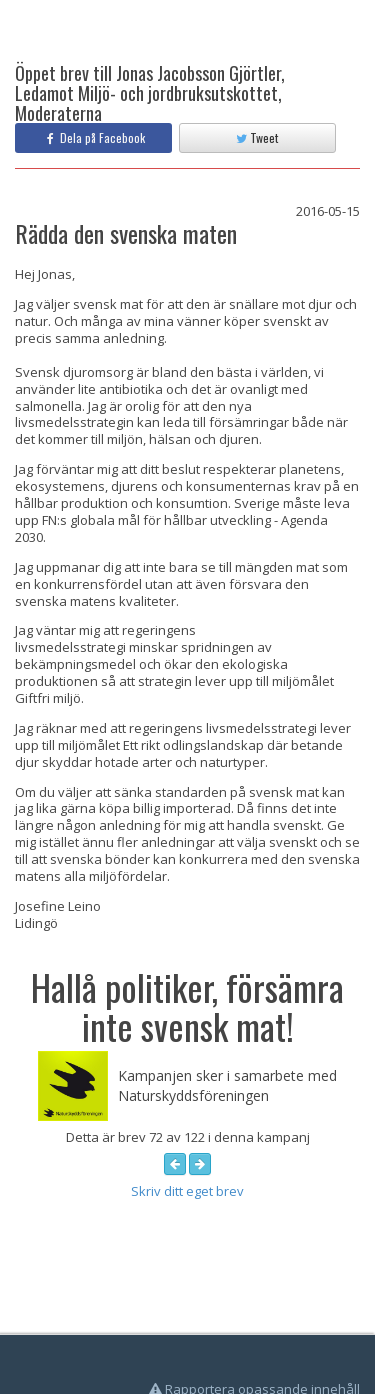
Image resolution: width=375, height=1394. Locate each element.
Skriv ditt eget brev (187, 1191)
